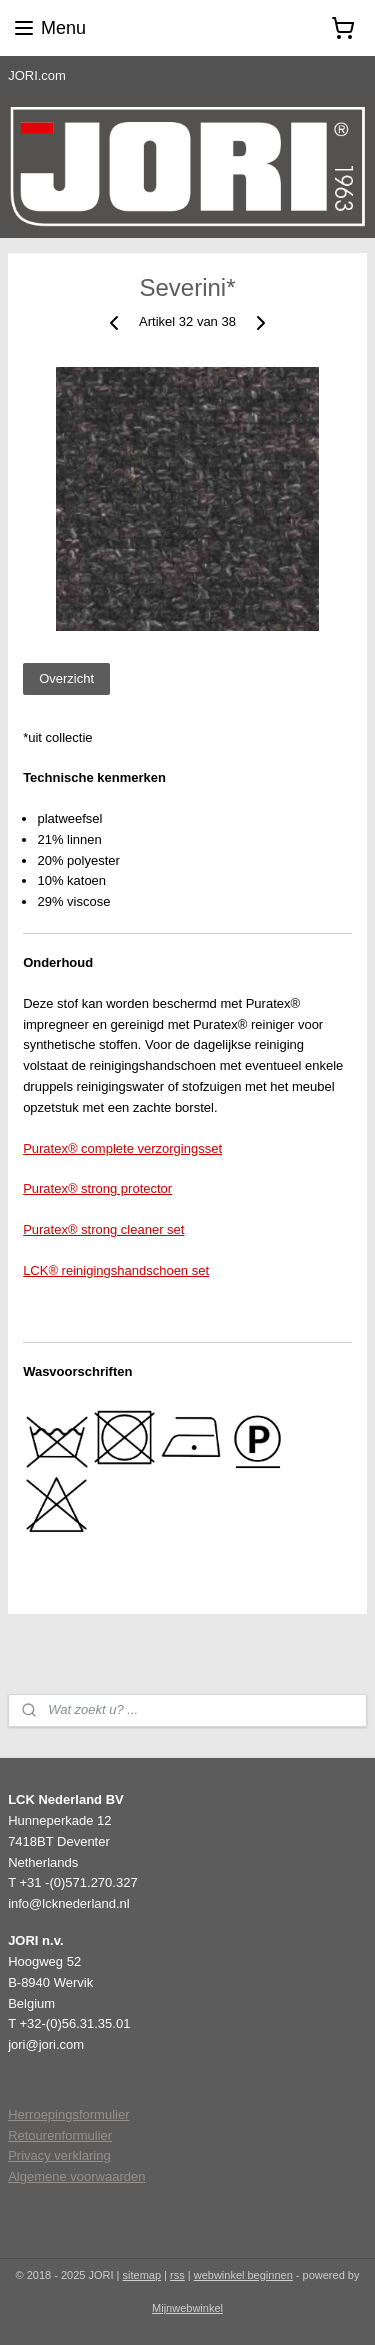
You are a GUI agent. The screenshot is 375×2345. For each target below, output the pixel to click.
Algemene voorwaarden (76, 2176)
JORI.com (37, 75)
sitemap (142, 2275)
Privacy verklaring (59, 2155)
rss (177, 2275)
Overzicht (66, 678)
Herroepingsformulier (68, 2114)
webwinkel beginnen (243, 2275)
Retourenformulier (60, 2135)
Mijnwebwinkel (187, 2308)
